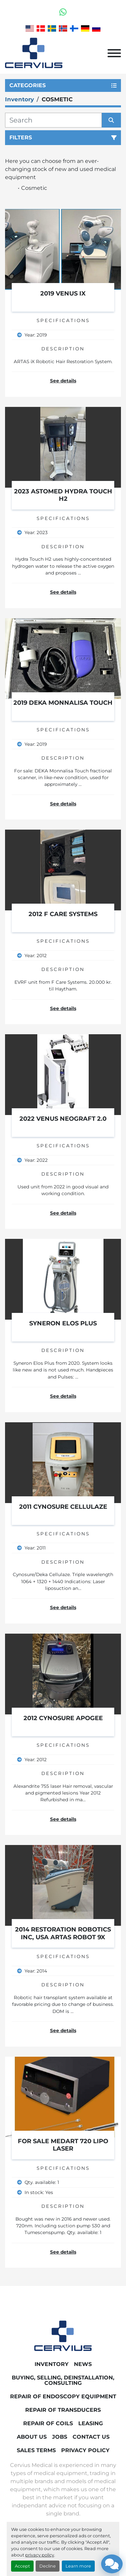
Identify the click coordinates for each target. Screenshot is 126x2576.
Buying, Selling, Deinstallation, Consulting (63, 2380)
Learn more (78, 2566)
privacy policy (39, 2554)
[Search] (53, 120)
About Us (32, 2437)
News (83, 2364)
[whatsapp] (63, 12)
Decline (47, 2566)
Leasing (90, 2423)
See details (63, 380)
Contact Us (91, 2437)
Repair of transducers (63, 2410)
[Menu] (114, 53)
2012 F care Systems (63, 914)
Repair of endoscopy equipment (63, 2396)
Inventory (52, 2364)
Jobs (59, 2437)
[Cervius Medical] (63, 2335)
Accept (22, 2566)
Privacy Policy (85, 2450)
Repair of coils (48, 2423)
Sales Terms (36, 2450)
